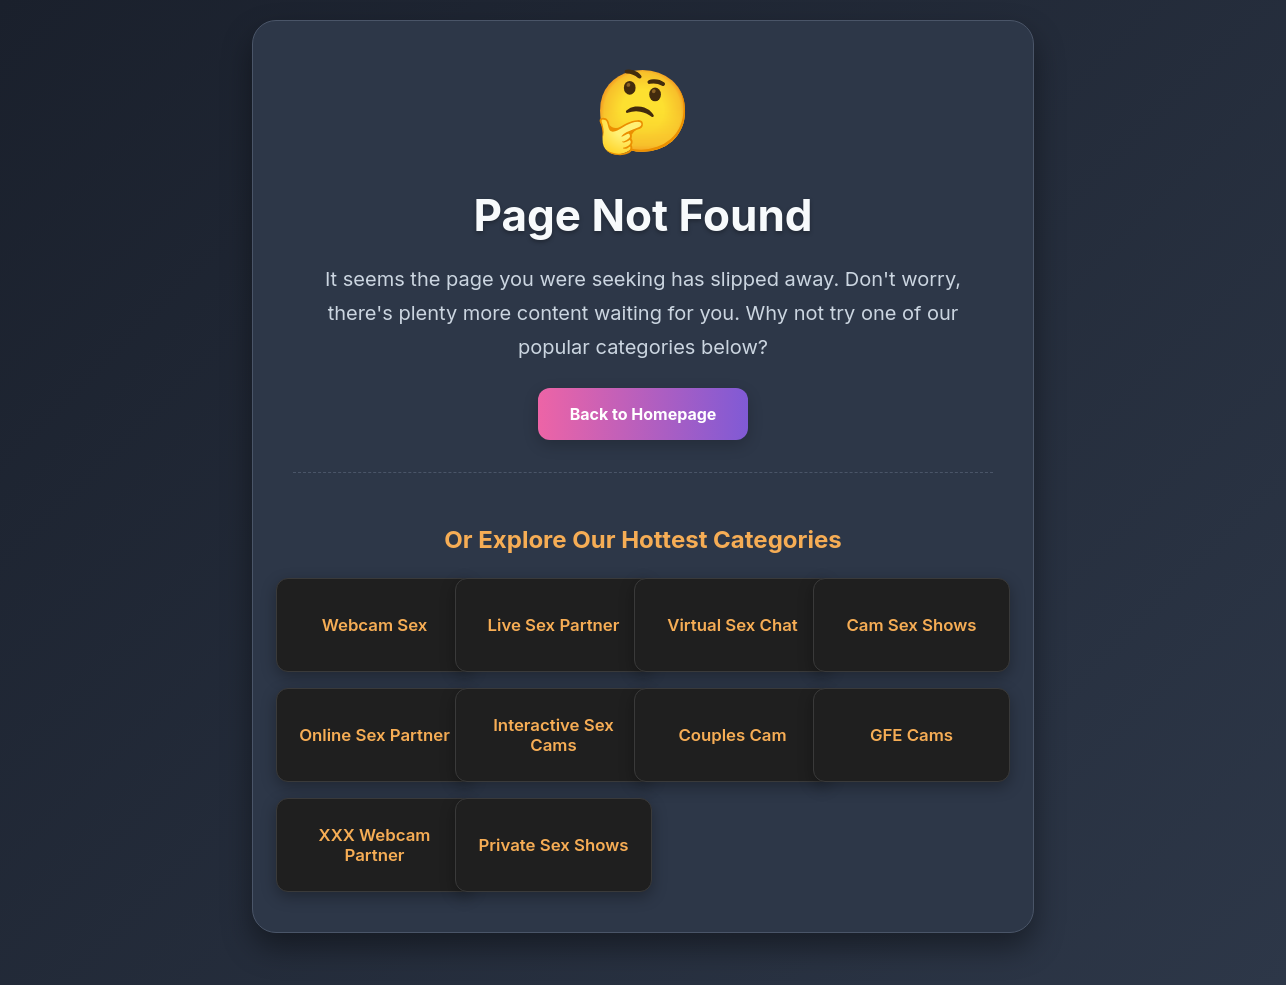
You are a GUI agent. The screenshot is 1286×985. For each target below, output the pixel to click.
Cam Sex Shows (911, 625)
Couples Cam (732, 735)
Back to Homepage (643, 414)
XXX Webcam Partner (375, 845)
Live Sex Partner (554, 625)
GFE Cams (911, 735)
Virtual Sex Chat (732, 625)
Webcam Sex (375, 625)
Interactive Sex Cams (553, 735)
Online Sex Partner (374, 735)
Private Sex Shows (554, 845)
